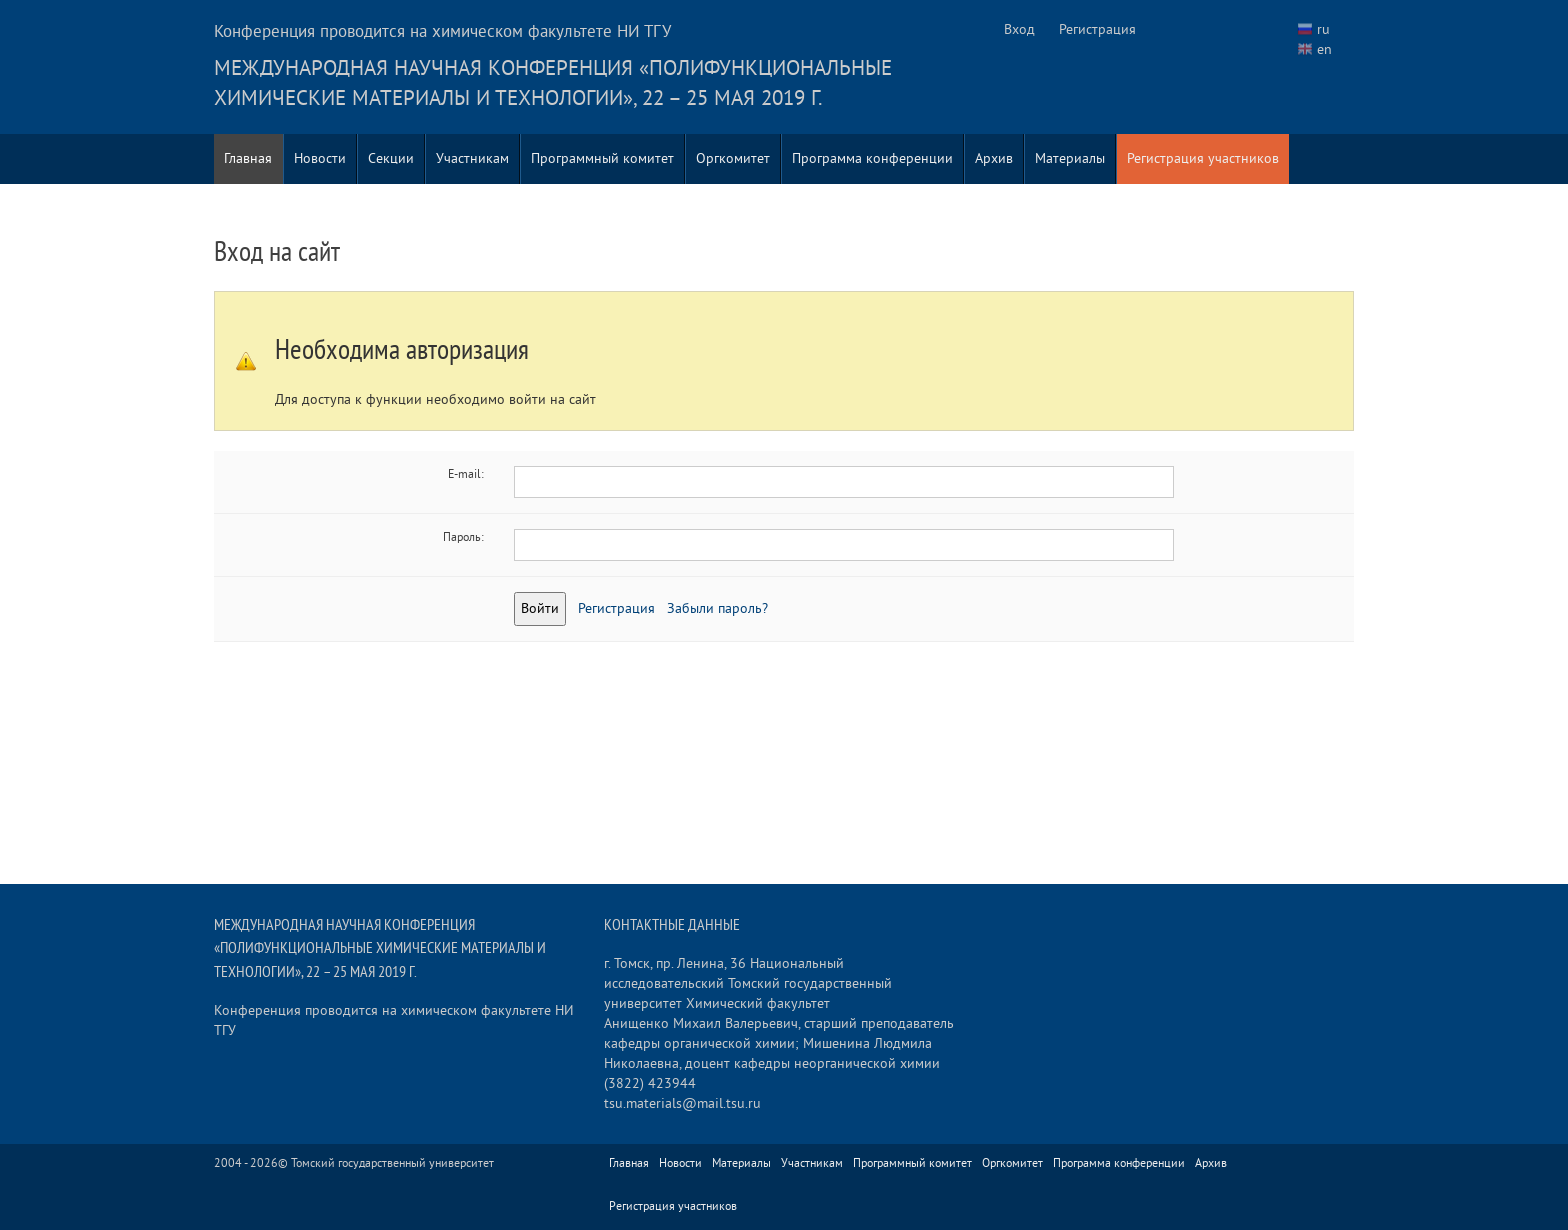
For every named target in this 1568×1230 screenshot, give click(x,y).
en (1324, 49)
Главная (248, 158)
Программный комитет (602, 158)
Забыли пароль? (717, 608)
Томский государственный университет (392, 1163)
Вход (1019, 29)
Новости (320, 158)
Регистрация (1097, 29)
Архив (994, 158)
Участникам (472, 158)
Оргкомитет (733, 158)
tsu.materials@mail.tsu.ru (682, 1103)
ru (1323, 29)
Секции (391, 158)
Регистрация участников (1203, 158)
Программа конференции (872, 158)
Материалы (1070, 158)
